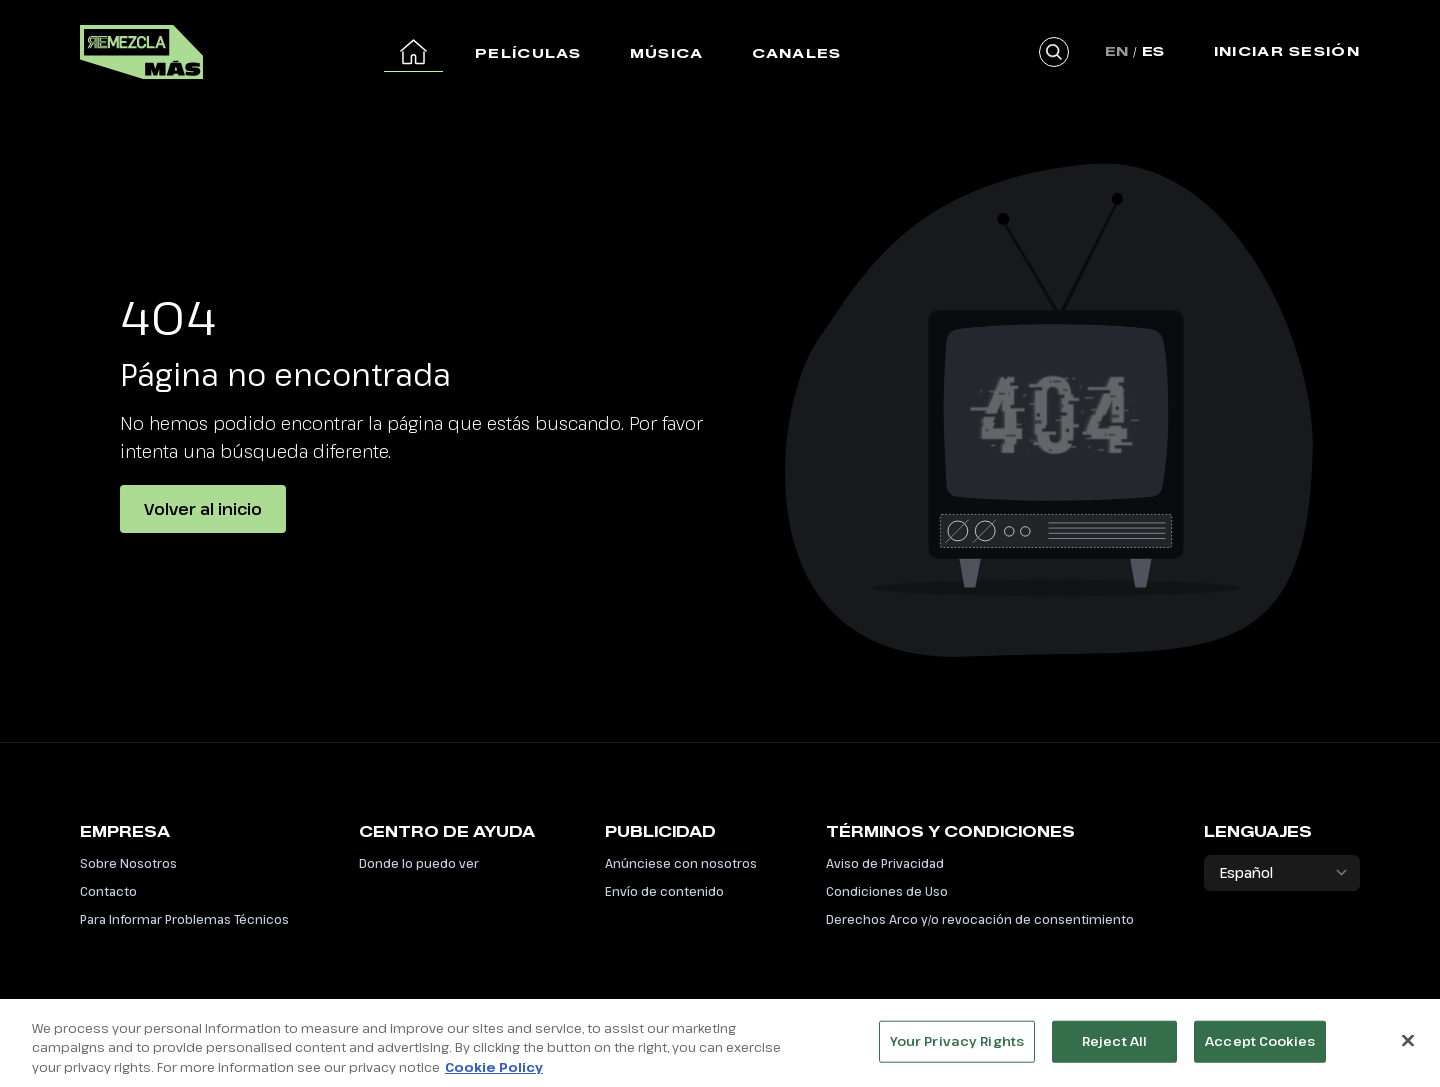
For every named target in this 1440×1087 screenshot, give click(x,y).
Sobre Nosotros (128, 863)
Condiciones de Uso (887, 891)
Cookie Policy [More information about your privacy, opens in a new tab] (494, 1069)
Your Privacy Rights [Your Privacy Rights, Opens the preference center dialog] (957, 1043)
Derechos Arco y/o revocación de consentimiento (980, 919)
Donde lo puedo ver (419, 863)
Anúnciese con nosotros (681, 863)
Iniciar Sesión (1287, 51)
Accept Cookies (1260, 1043)
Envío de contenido (664, 891)
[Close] (1408, 1043)
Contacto (108, 891)
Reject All (1114, 1043)
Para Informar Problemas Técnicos (184, 919)
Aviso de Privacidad (885, 863)
